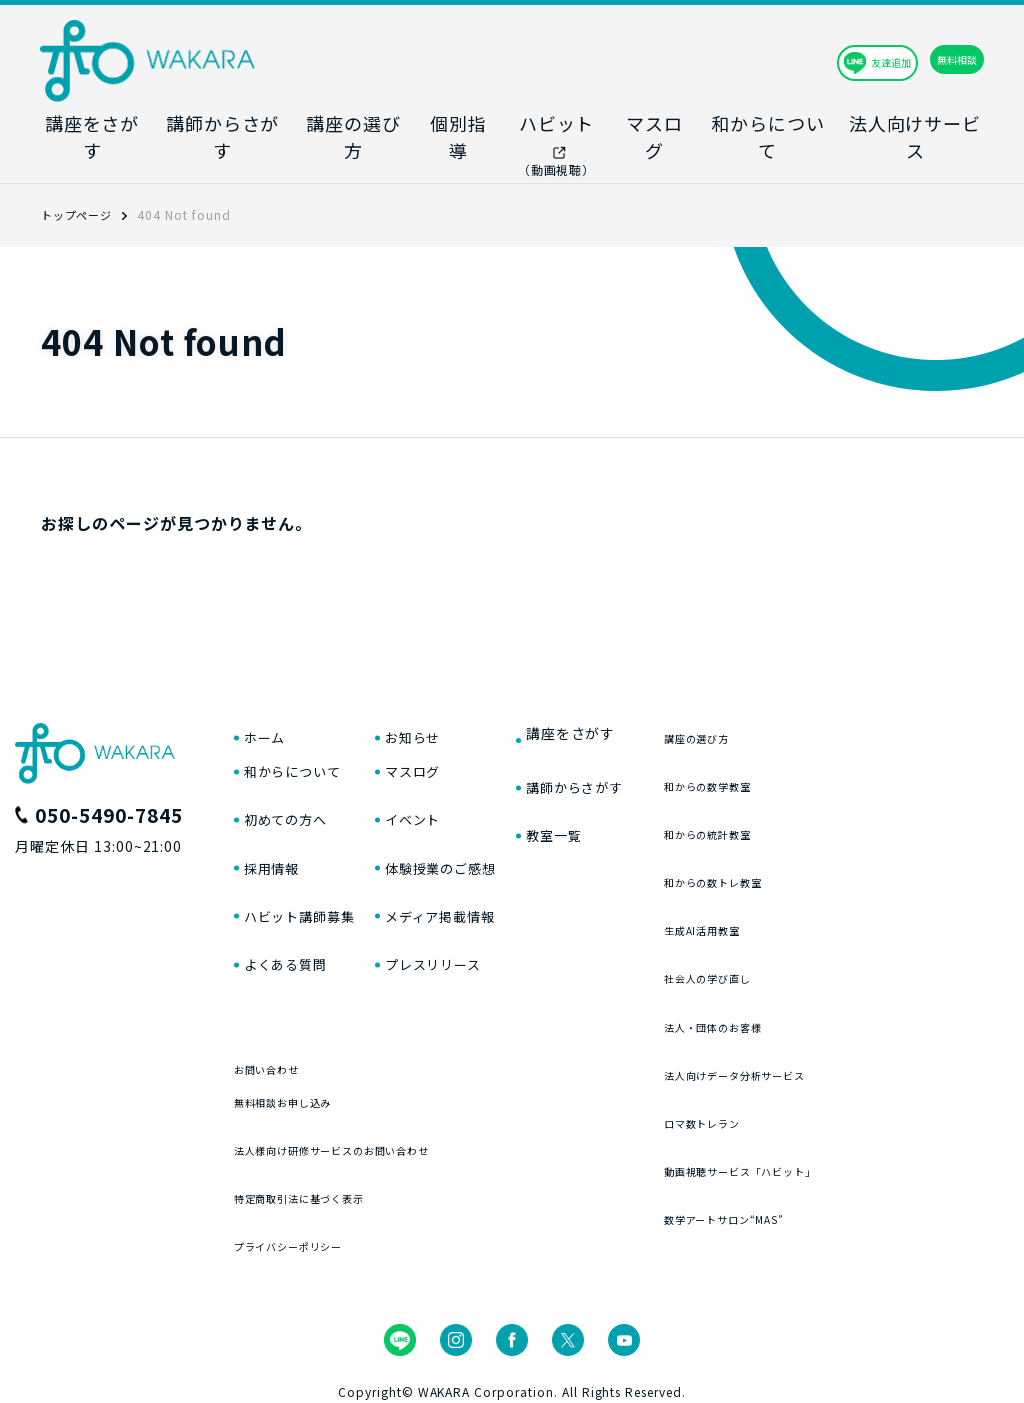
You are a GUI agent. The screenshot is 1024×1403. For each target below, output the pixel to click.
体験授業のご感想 (478, 852)
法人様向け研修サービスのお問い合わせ (377, 1153)
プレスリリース (469, 953)
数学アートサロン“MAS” (824, 1181)
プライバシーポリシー (314, 1249)
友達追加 (763, 60)
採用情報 (278, 852)
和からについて (303, 752)
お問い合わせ (282, 1057)
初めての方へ (295, 802)
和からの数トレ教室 (808, 844)
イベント (444, 802)
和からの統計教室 (800, 796)
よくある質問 (295, 953)
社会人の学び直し (800, 941)
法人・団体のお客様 (808, 989)
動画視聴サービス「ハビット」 (847, 1133)
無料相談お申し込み (306, 1105)
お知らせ (444, 702)
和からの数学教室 (800, 748)
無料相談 (914, 60)
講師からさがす (635, 752)
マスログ (444, 752)
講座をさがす (627, 702)
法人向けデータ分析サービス (839, 1037)
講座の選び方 (784, 700)
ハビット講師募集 (312, 902)
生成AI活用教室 (792, 893)
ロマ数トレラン (792, 1085)
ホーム (269, 702)
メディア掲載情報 (477, 902)
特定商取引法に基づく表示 (330, 1201)
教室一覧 (610, 802)
